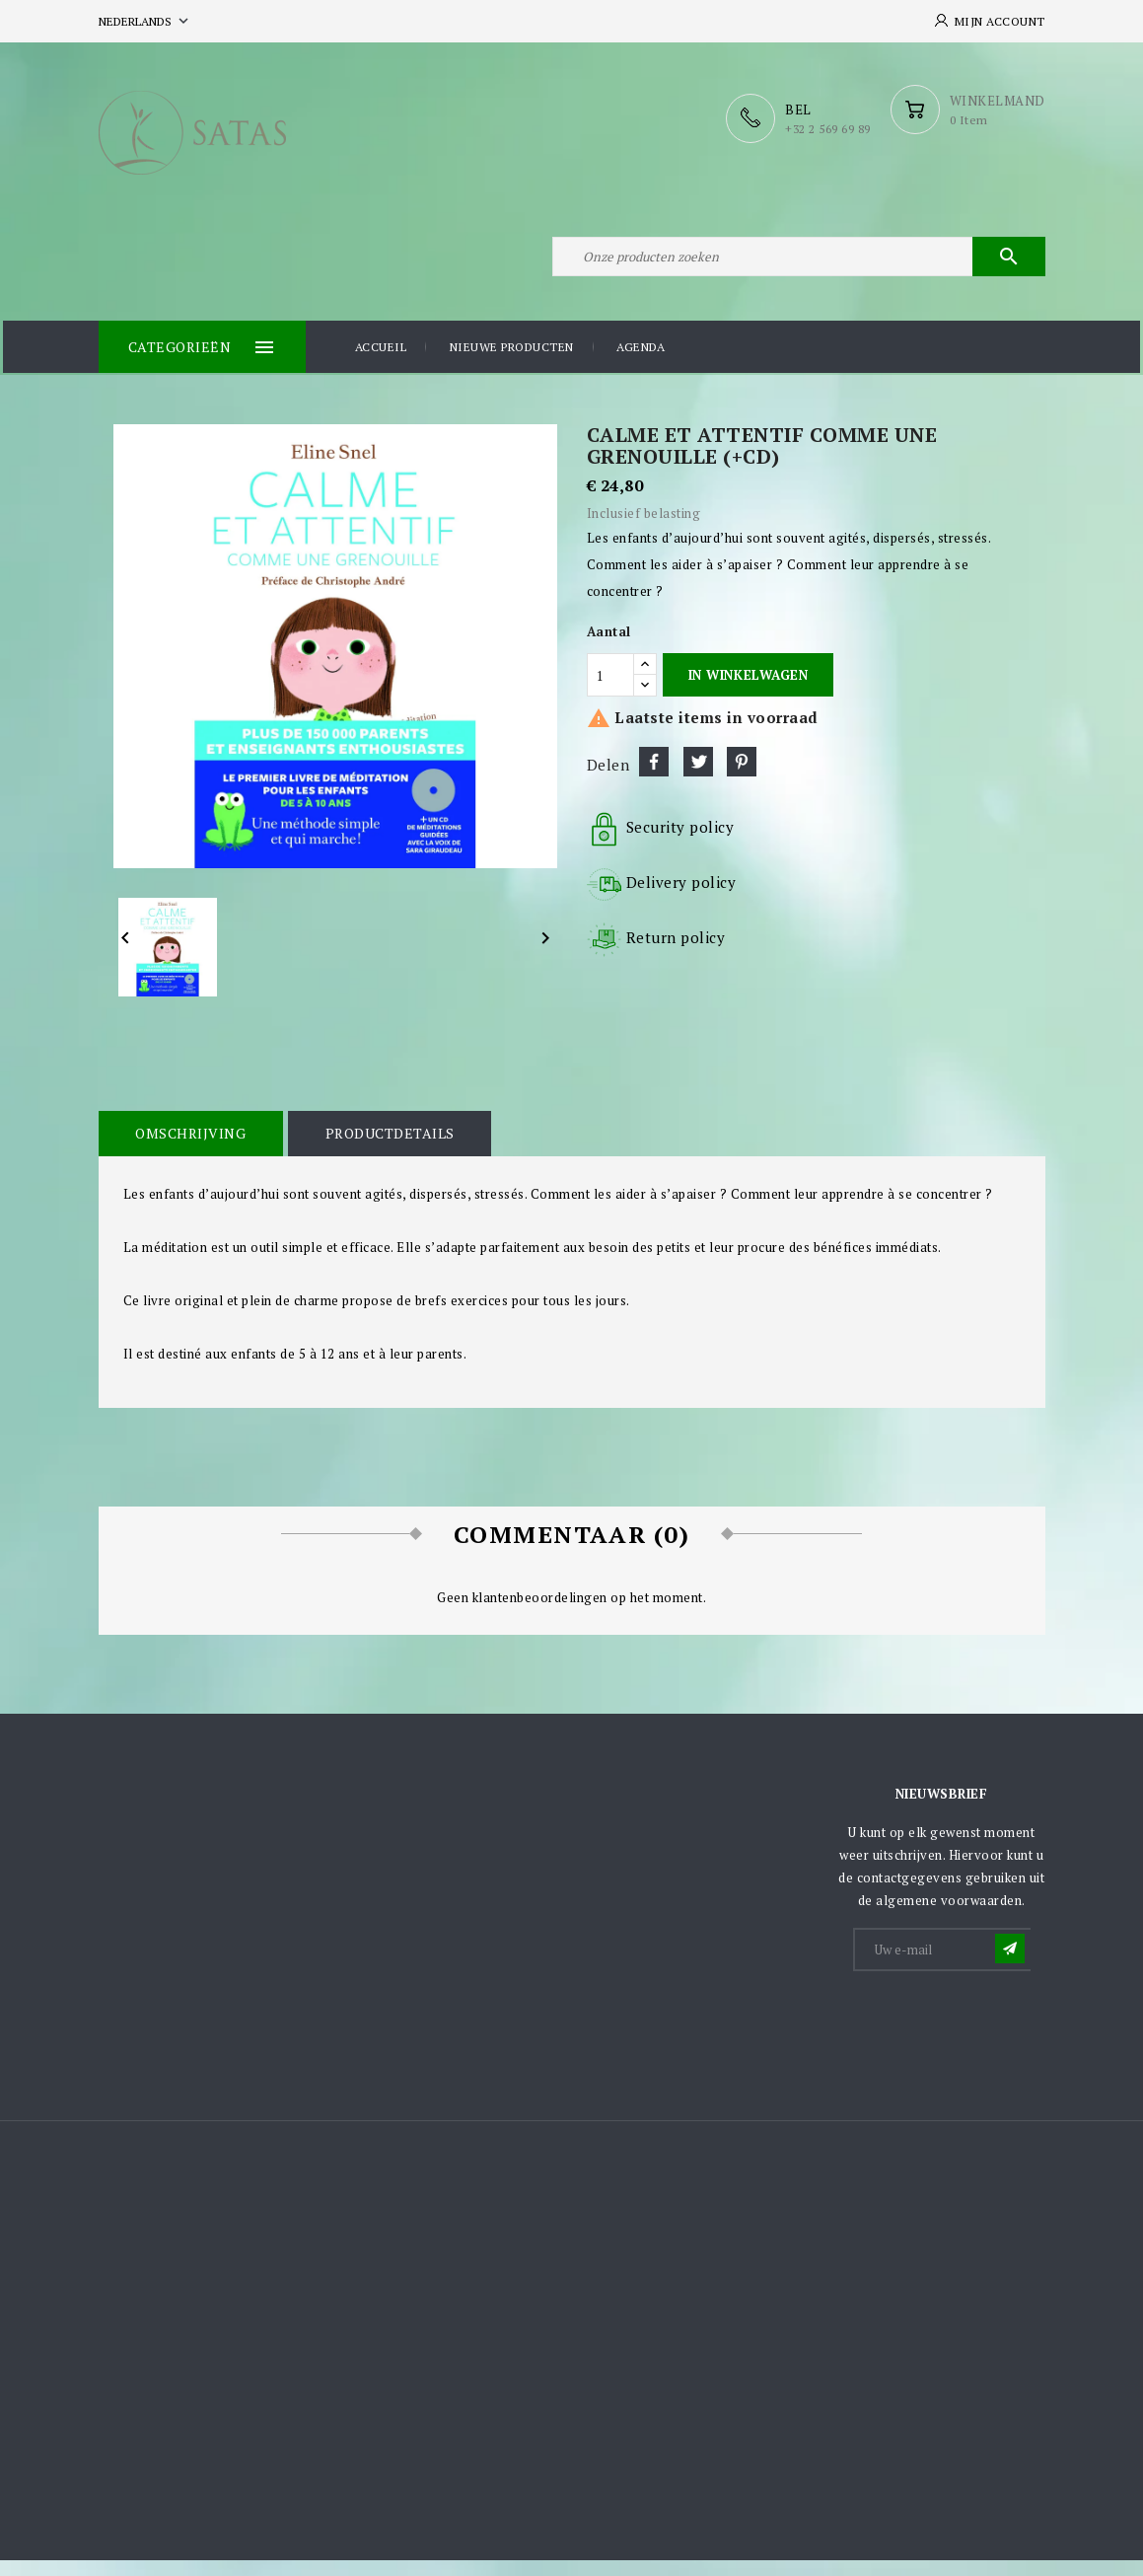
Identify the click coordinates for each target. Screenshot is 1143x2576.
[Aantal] (610, 691)
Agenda (640, 364)
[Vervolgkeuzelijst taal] (145, 21)
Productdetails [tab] (382, 1149)
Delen (654, 778)
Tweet (698, 778)
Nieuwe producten (512, 364)
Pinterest (741, 778)
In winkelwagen (748, 690)
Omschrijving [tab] (188, 1149)
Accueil (381, 364)
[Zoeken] (798, 264)
